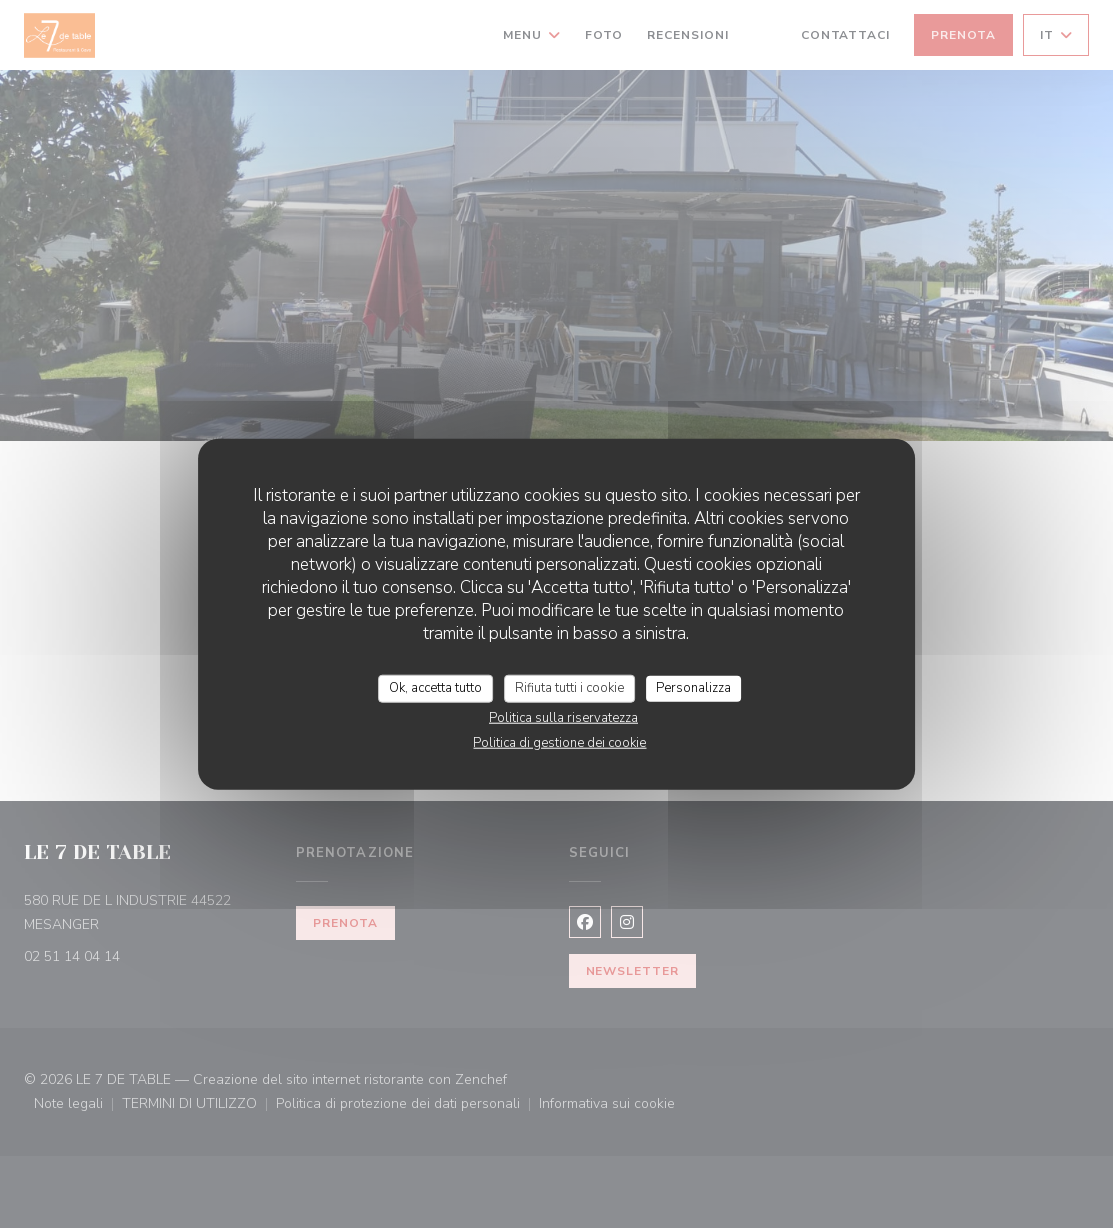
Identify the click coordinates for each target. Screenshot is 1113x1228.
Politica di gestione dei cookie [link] (559, 742)
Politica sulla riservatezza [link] (563, 717)
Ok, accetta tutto (435, 688)
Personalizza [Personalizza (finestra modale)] (693, 688)
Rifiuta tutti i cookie (569, 688)
